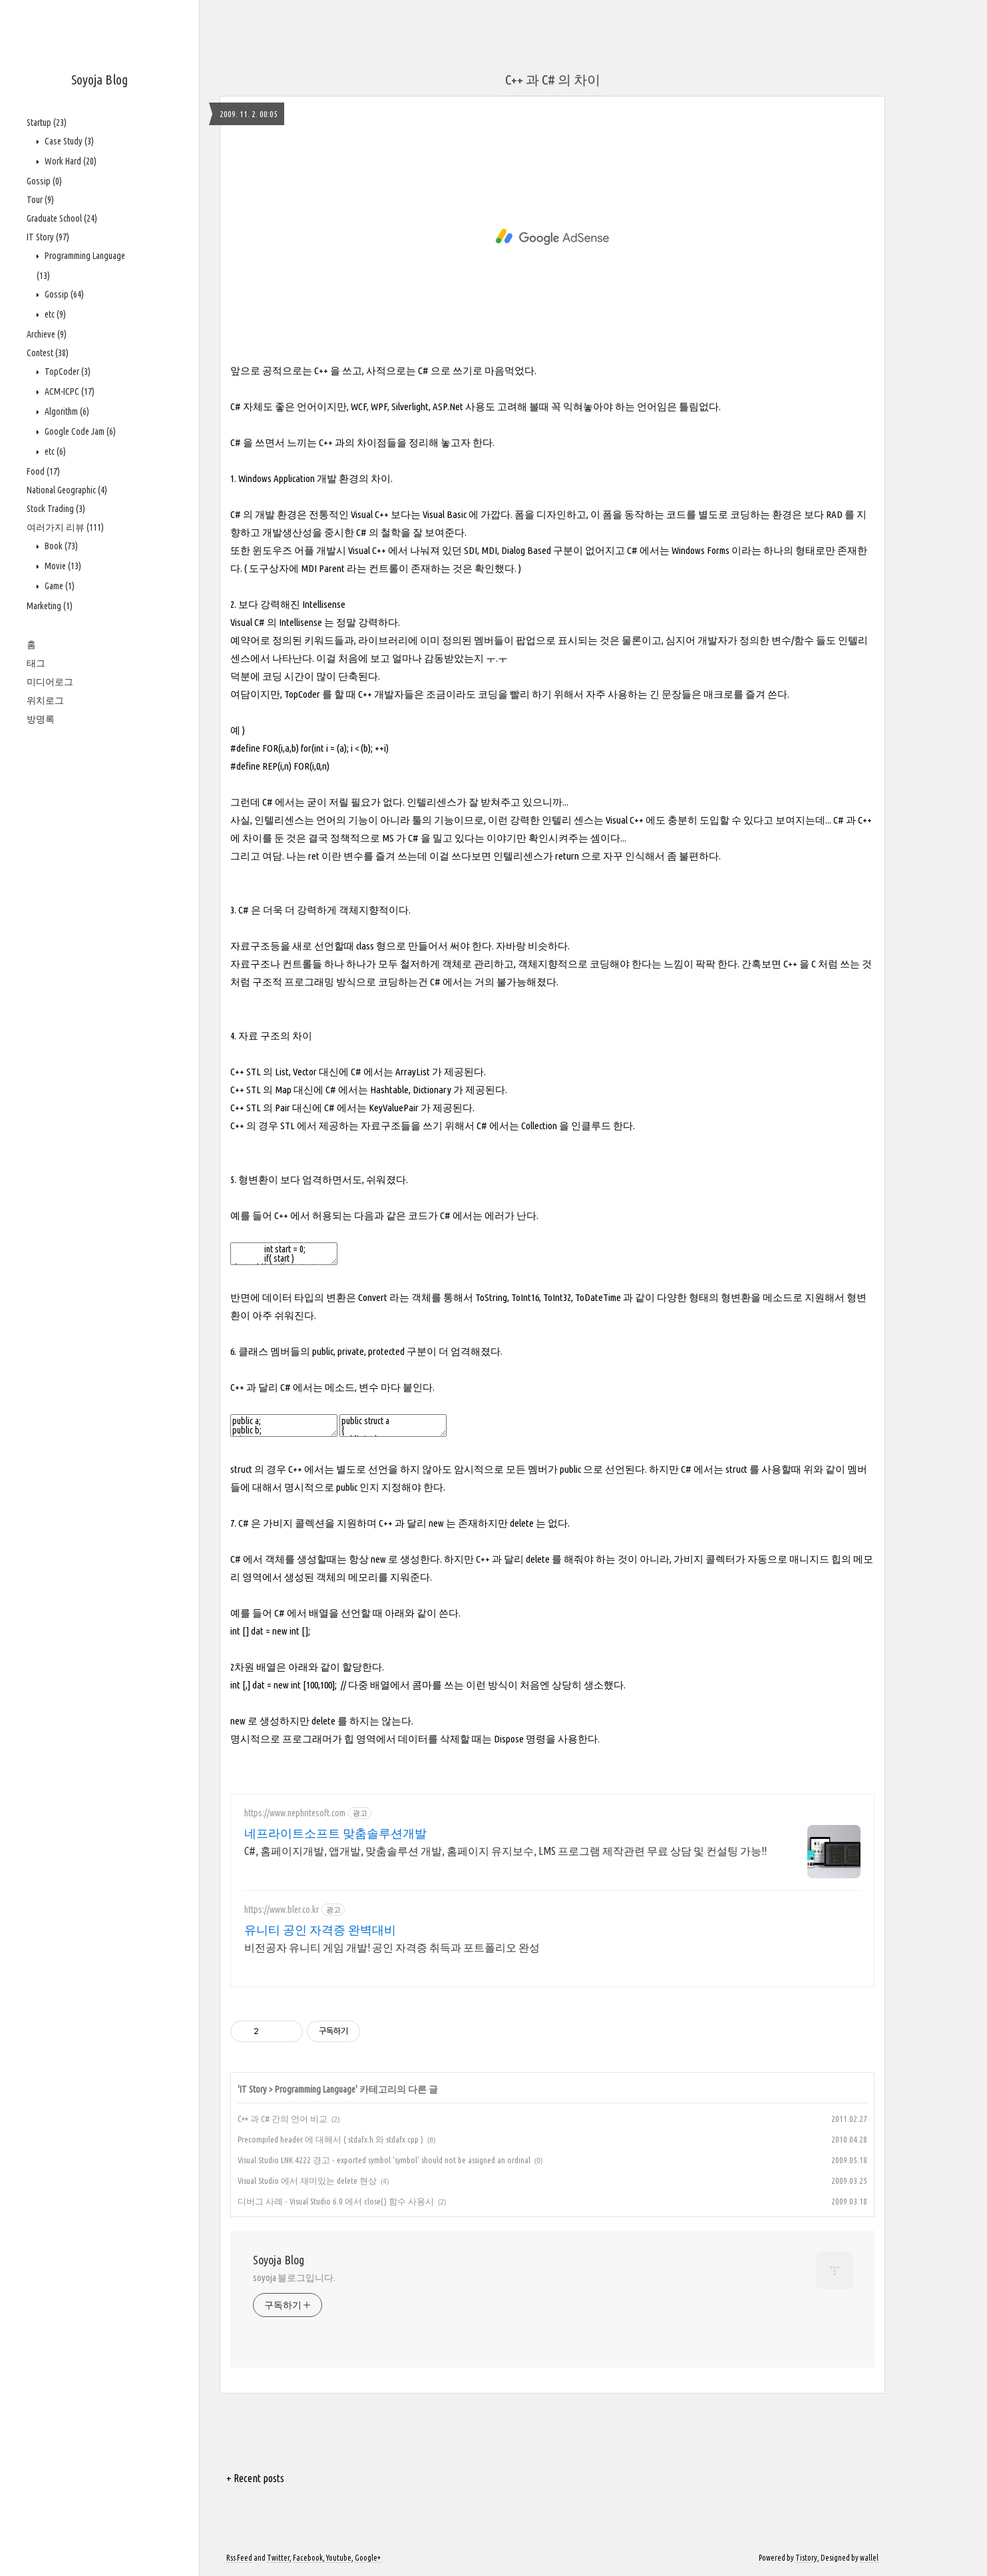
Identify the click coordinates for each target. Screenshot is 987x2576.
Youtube (338, 2557)
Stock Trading (56, 508)
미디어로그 (50, 681)
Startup (47, 122)
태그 (36, 663)
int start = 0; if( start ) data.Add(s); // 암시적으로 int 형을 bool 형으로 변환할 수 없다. (283, 1253)
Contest (48, 353)
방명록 (41, 719)
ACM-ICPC (69, 391)
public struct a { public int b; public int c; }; (393, 1425)
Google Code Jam (79, 431)
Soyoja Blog (99, 79)
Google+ (368, 2557)
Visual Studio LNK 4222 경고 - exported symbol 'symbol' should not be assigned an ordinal (384, 2160)
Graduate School (62, 218)
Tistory (806, 2557)
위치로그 (45, 700)
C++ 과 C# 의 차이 (552, 79)
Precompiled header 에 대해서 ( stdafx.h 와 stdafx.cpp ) (330, 2139)
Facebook (308, 2557)
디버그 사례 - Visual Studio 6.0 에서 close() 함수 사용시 (336, 2201)
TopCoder (67, 371)
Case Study (68, 141)
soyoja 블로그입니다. (294, 2277)
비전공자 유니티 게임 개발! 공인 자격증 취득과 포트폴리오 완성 (392, 1947)
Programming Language (315, 2089)
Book (60, 546)
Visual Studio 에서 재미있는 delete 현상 (307, 2180)
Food (43, 471)
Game (59, 586)
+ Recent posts (255, 2478)
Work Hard (70, 161)
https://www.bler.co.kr (281, 1909)
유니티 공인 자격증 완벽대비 (320, 1929)
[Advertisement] (552, 237)
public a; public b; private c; (283, 1425)
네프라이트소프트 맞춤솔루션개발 (335, 1833)
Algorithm (66, 411)
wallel (869, 2557)
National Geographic (67, 490)
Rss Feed (239, 2557)
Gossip (44, 181)
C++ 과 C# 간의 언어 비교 (282, 2118)
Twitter (278, 2557)
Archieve (47, 334)
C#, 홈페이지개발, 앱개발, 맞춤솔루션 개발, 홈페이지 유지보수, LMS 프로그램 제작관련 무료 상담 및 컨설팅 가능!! (505, 1851)
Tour (40, 199)
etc (54, 314)
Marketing (50, 606)
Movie (62, 566)
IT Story (48, 237)
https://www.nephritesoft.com (294, 1813)
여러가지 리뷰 (65, 527)
